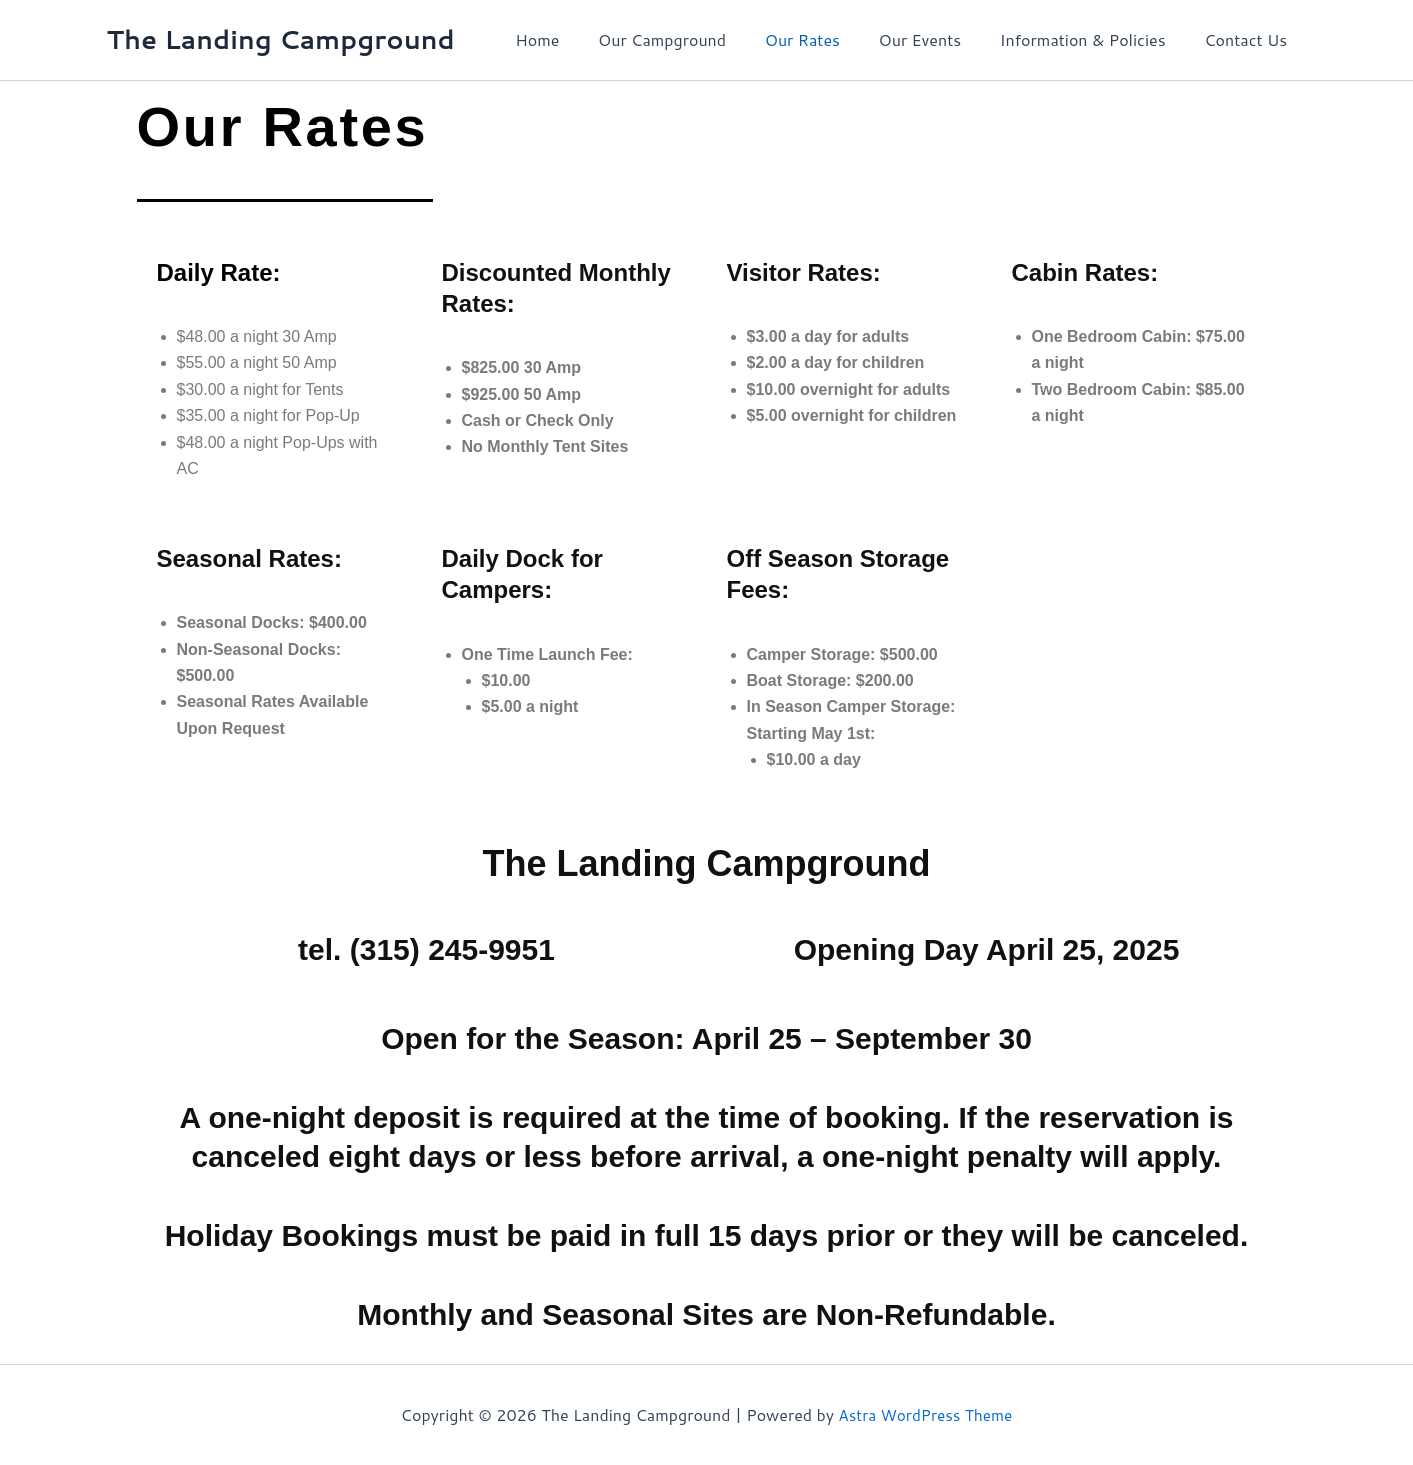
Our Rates (825, 39)
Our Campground (692, 39)
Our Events (936, 39)
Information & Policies (1093, 39)
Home (574, 39)
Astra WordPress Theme (925, 1414)
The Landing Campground (281, 39)
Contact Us (1249, 39)
